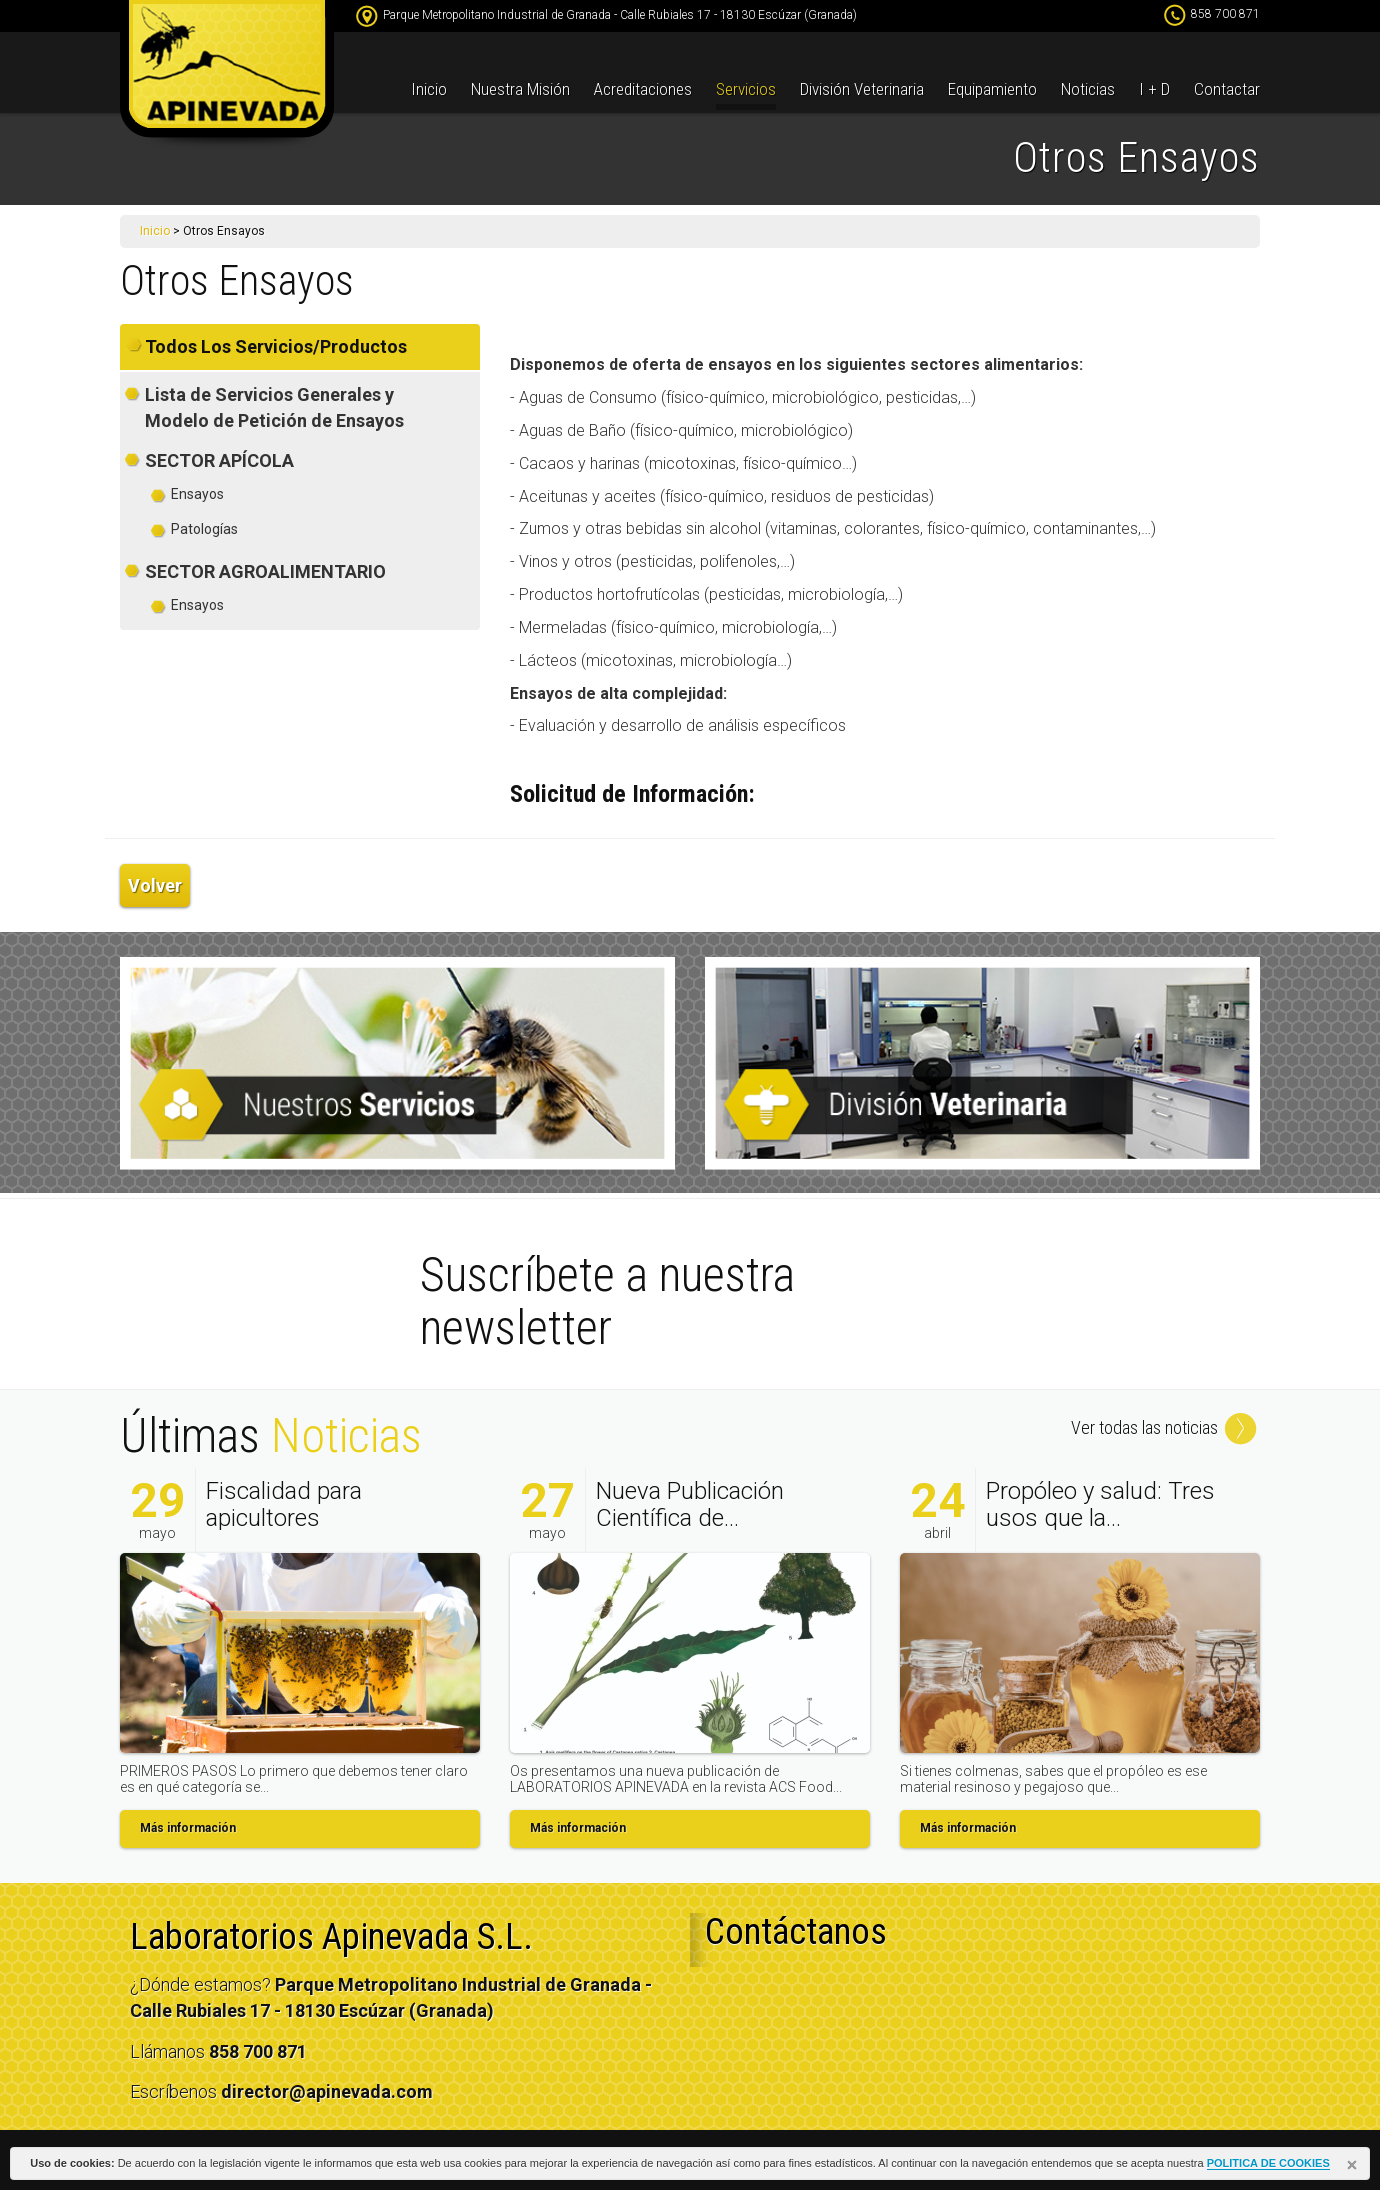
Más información (188, 1828)
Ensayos (197, 494)
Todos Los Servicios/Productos (276, 346)
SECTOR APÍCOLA (219, 460)
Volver (155, 885)
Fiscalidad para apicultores (284, 1504)
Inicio (429, 89)
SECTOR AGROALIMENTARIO (265, 571)
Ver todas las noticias (1165, 1427)
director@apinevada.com (327, 2091)
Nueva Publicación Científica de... (690, 1504)
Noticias (1088, 89)
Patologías (204, 529)
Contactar (1227, 89)
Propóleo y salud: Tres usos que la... (1100, 1504)
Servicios (746, 89)
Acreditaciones (643, 89)
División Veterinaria (862, 89)
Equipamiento (992, 89)
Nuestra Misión (520, 89)
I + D (1154, 89)
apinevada (227, 75)
